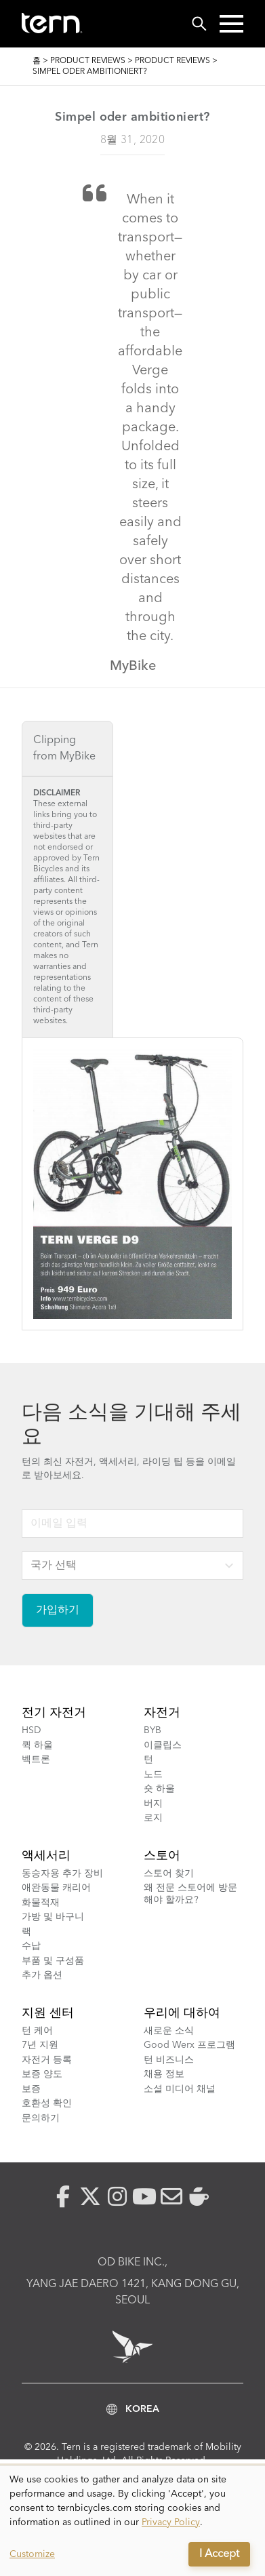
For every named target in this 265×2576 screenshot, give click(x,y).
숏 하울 (159, 1789)
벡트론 (36, 1759)
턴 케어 (37, 2031)
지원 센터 (48, 2013)
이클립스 (163, 1745)
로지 (153, 1818)
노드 (153, 1774)
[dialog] (132, 2521)
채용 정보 (164, 2074)
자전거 (162, 1713)
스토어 (162, 1856)
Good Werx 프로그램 (189, 2045)
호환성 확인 (47, 2103)
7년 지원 (40, 2045)
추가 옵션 (42, 1975)
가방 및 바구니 (53, 1917)
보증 (31, 2089)
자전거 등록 (47, 2060)
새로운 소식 (169, 2031)
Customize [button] (32, 2554)
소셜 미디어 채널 (180, 2089)
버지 (153, 1803)
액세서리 (46, 1856)
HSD (31, 1730)
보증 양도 (42, 2074)
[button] (231, 24)
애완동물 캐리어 (56, 1888)
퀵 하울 (37, 1745)
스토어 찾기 (169, 1873)
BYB (152, 1730)
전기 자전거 (54, 1713)
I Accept (219, 2554)
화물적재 (41, 1902)
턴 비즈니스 (169, 2060)
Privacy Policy (171, 2522)
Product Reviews (87, 61)
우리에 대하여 (182, 2013)
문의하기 (41, 2118)
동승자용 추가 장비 (62, 1873)
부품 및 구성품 (53, 1961)
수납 (31, 1946)
